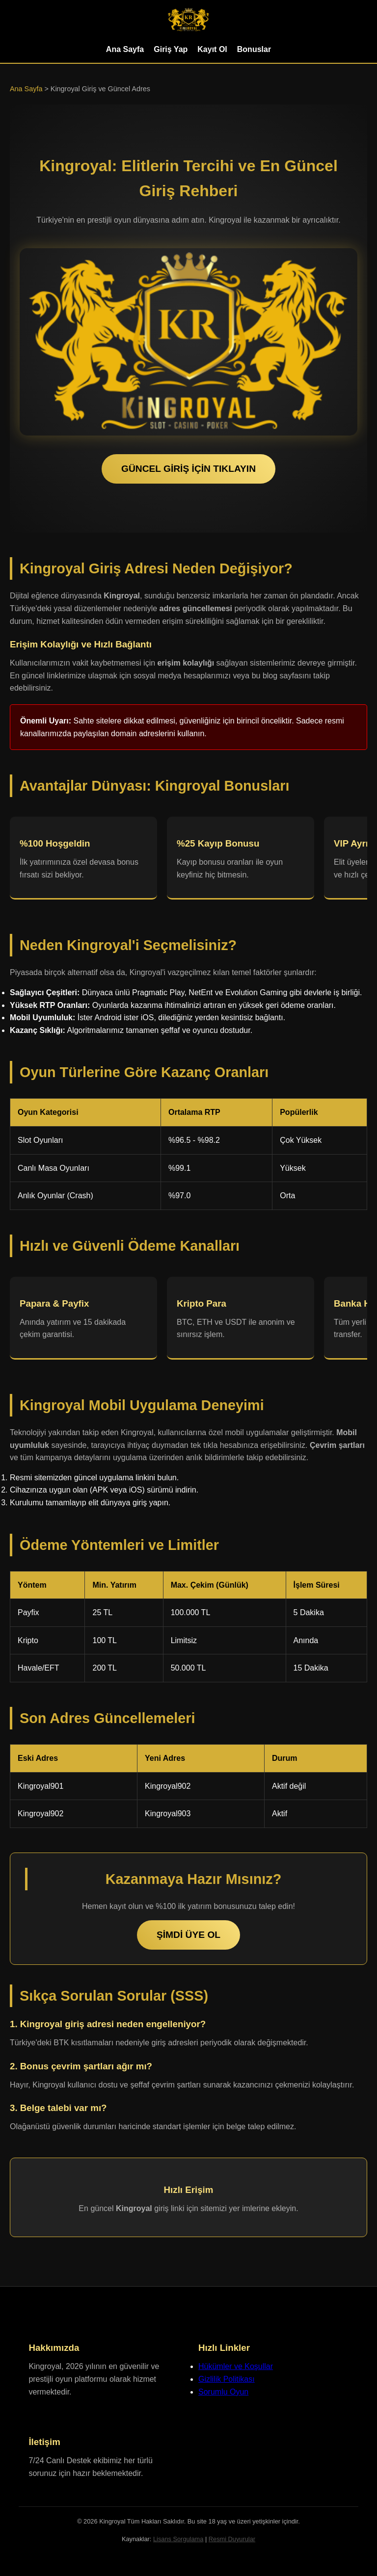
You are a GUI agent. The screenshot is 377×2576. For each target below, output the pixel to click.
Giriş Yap (171, 49)
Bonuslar (254, 49)
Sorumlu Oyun (223, 2392)
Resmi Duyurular (232, 2539)
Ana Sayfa (125, 49)
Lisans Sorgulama (178, 2539)
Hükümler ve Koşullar (235, 2366)
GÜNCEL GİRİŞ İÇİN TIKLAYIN (188, 469)
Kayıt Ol (212, 49)
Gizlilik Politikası (226, 2379)
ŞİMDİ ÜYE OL (188, 1935)
